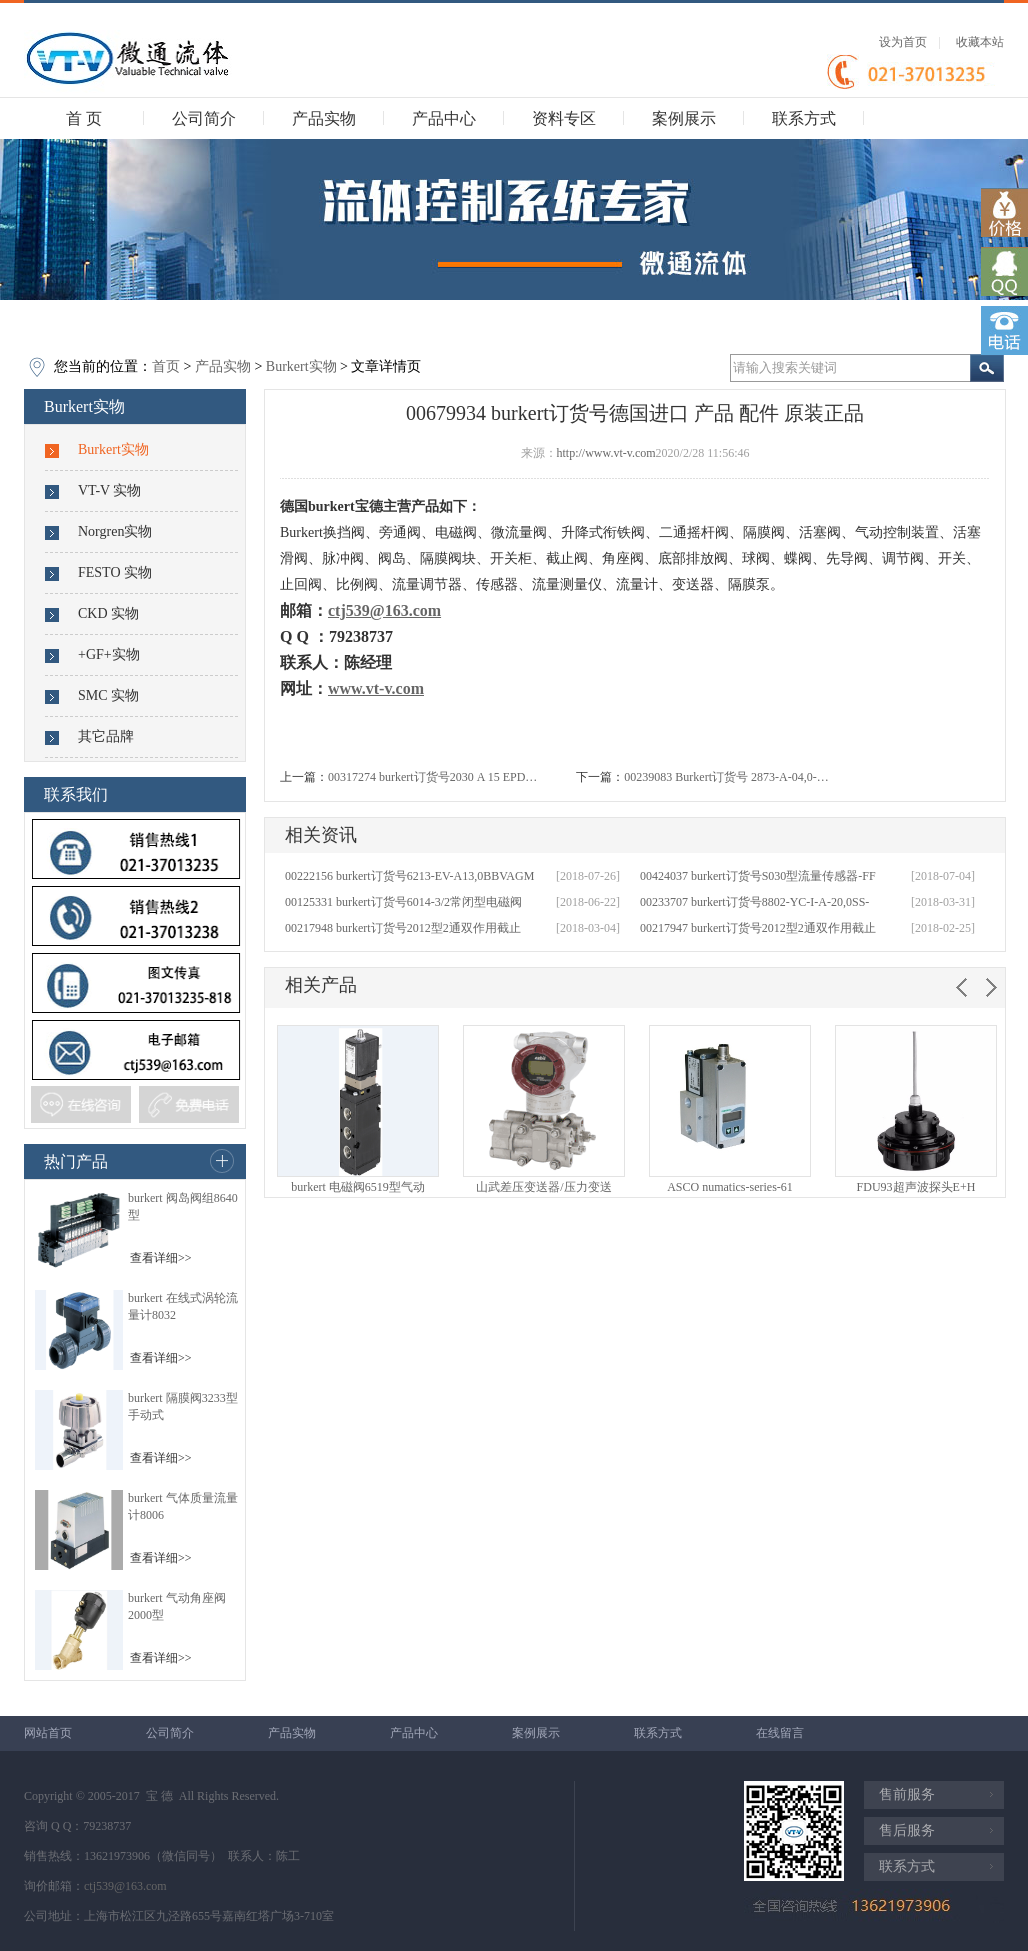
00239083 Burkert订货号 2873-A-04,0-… (726, 777)
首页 (166, 366)
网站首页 (48, 1733)
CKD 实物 (108, 613)
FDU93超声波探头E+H (916, 1187)
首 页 (84, 118)
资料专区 (564, 118)
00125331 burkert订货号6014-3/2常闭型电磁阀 (403, 902)
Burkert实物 (301, 366)
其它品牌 (106, 736)
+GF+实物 (109, 654)
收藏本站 (980, 42)
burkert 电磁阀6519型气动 (358, 1187)
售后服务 (907, 1830)
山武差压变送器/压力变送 (543, 1187)
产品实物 (324, 118)
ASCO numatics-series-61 (730, 1187)
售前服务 (907, 1794)
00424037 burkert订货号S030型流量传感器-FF (758, 876)
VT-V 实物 (109, 490)
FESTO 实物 (115, 572)
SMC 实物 (108, 695)
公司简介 (204, 118)
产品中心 (444, 118)
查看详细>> (161, 1258)
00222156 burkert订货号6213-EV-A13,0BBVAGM (409, 876)
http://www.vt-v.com (606, 453)
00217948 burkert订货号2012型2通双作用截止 (403, 928)
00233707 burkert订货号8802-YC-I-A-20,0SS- (754, 902)
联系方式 (804, 118)
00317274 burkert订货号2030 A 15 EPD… (432, 777)
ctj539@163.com (125, 1886)
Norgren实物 (115, 531)
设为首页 (903, 42)
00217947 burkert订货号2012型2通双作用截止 (758, 928)
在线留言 (780, 1733)
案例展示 (684, 118)
